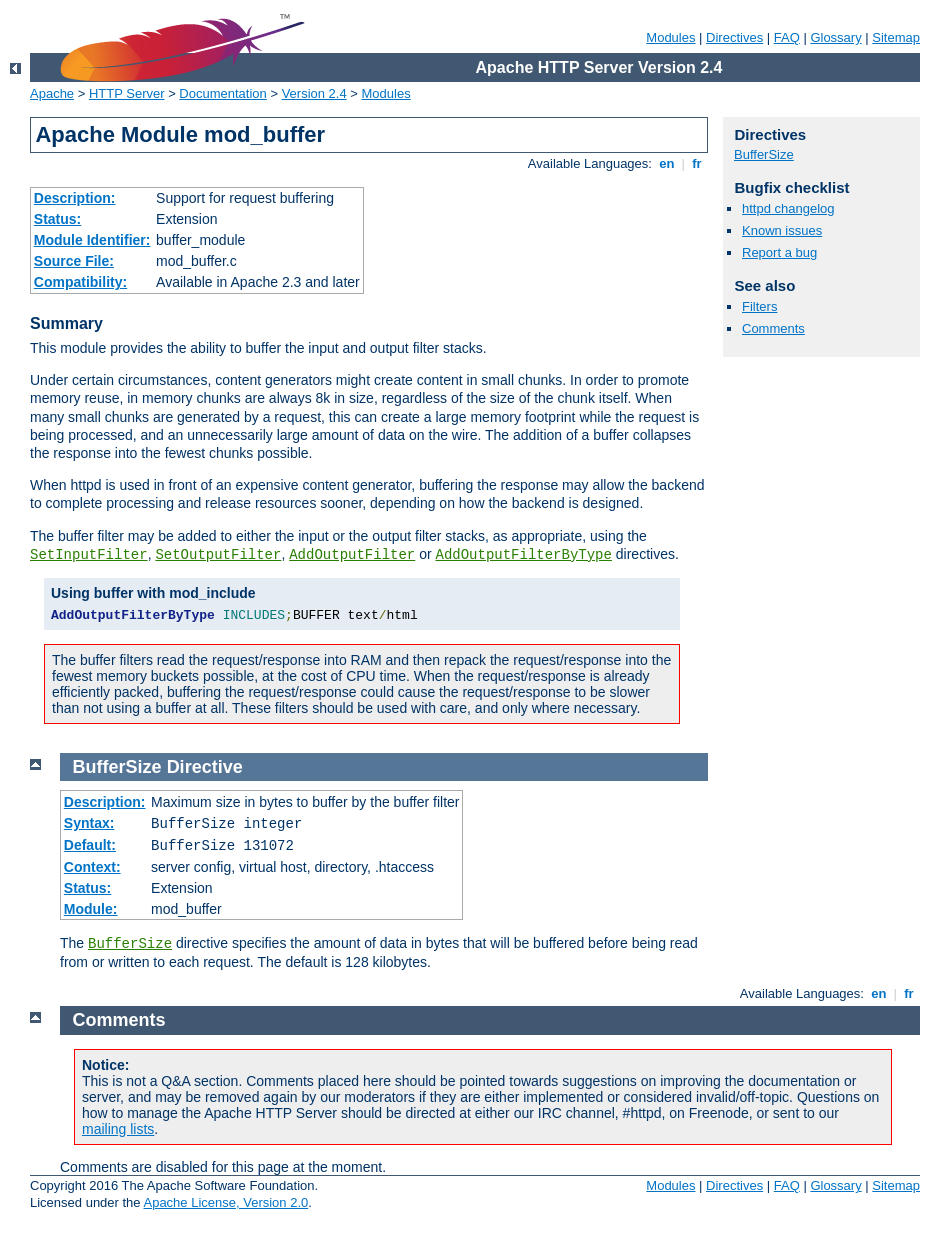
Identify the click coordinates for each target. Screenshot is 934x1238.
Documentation (222, 93)
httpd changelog (788, 208)
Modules (670, 37)
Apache (52, 93)
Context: (92, 867)
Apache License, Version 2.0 (225, 1202)
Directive (205, 767)
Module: (91, 909)
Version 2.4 (314, 93)
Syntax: (89, 823)
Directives (734, 37)
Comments (773, 328)
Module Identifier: (92, 240)
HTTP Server (127, 93)
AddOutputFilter (352, 555)
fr (697, 163)
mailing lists (118, 1129)
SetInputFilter (89, 555)
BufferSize (764, 154)
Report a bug (779, 252)
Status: (57, 219)
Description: (75, 198)
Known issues (782, 230)
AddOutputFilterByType (523, 555)
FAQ (787, 37)
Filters (759, 306)
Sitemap (896, 37)
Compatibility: (80, 282)
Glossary (835, 37)
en (667, 163)
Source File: (74, 261)
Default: (90, 845)
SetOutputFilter (218, 555)
